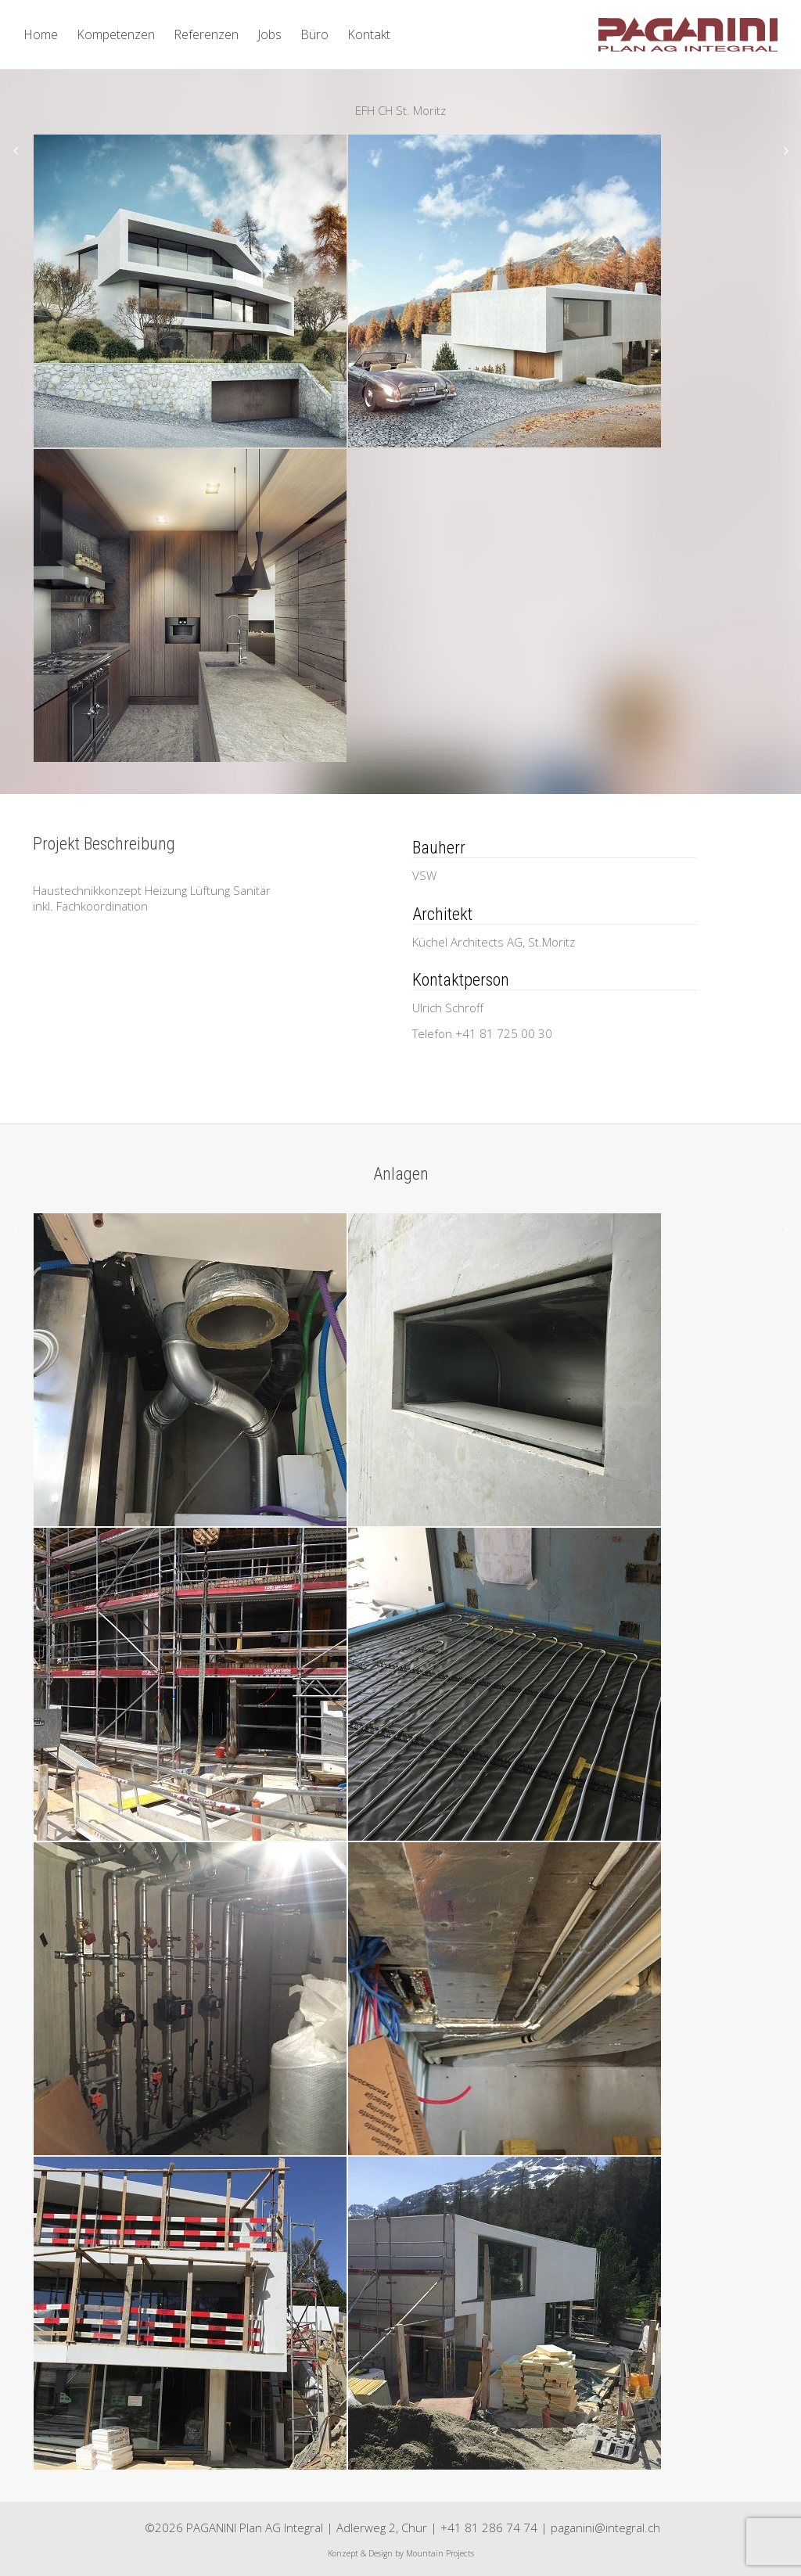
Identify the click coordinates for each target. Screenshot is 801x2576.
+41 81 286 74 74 (488, 2527)
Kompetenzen (116, 34)
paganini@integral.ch (605, 2527)
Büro (314, 34)
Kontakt (368, 34)
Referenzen (206, 34)
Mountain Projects (440, 2553)
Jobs (269, 34)
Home (40, 34)
